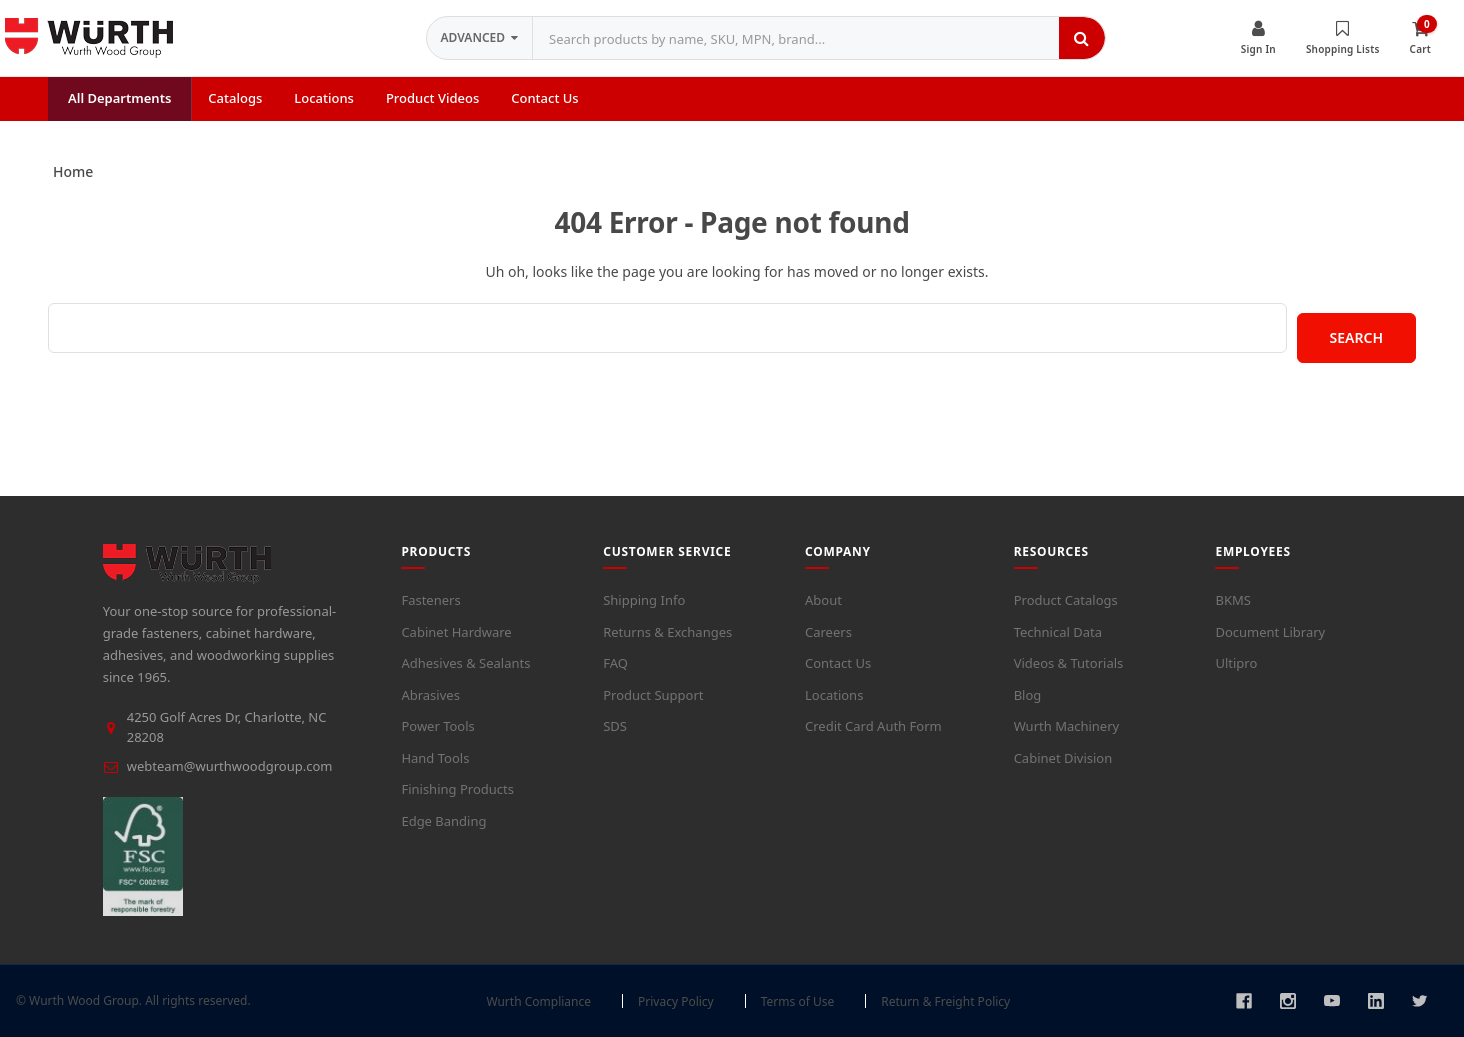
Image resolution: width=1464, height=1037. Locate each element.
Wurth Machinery (1067, 726)
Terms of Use (797, 1001)
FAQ (615, 663)
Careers (828, 632)
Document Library (1270, 632)
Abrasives (430, 695)
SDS (615, 726)
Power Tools (437, 726)
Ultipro (1236, 663)
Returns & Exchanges (667, 632)
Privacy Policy (676, 1001)
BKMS (1232, 600)
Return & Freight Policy (945, 1001)
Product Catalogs (1066, 600)
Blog (1028, 695)
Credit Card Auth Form (873, 726)
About (823, 600)
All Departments (119, 98)
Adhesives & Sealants (465, 663)
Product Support (653, 695)
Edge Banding (443, 821)
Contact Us (838, 663)
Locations (834, 695)
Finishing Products (457, 789)
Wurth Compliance (538, 1001)
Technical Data (1058, 632)
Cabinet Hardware (456, 632)
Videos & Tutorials (1069, 663)
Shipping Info (644, 600)
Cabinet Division (1063, 758)
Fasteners (430, 600)
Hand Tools (435, 758)
